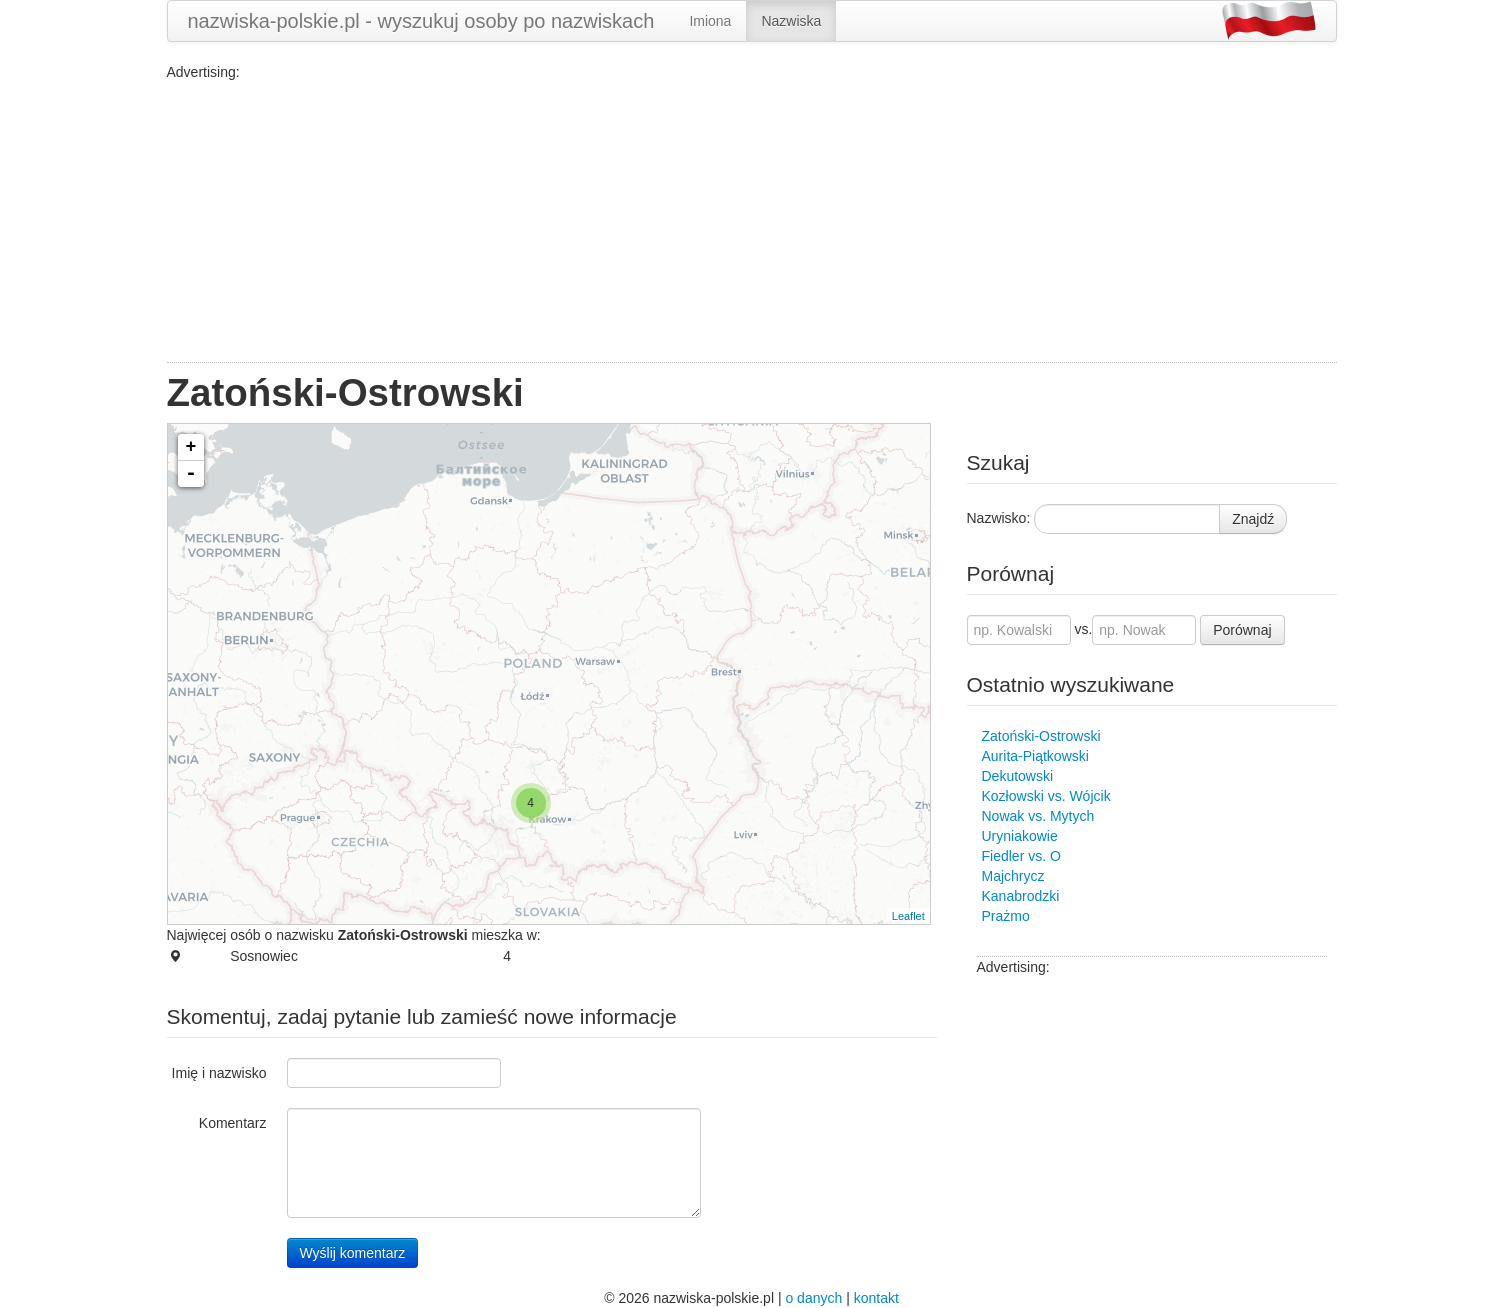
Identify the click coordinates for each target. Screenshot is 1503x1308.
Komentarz (233, 1123)
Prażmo (1006, 916)
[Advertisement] (752, 222)
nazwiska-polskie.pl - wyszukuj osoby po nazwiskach (421, 21)
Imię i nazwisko (219, 1073)
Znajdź (1253, 519)
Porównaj (1242, 630)
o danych (813, 1298)
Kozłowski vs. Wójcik (1046, 796)
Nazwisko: (999, 518)
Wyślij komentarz (353, 1253)
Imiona (710, 21)
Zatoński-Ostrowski (1041, 736)
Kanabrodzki (1021, 896)
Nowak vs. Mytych (1038, 816)
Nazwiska (791, 21)
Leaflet (908, 916)
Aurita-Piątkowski (1035, 756)
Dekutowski (1018, 776)
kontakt (876, 1298)
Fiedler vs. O (1021, 856)
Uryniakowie (1020, 836)
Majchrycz (1013, 876)
